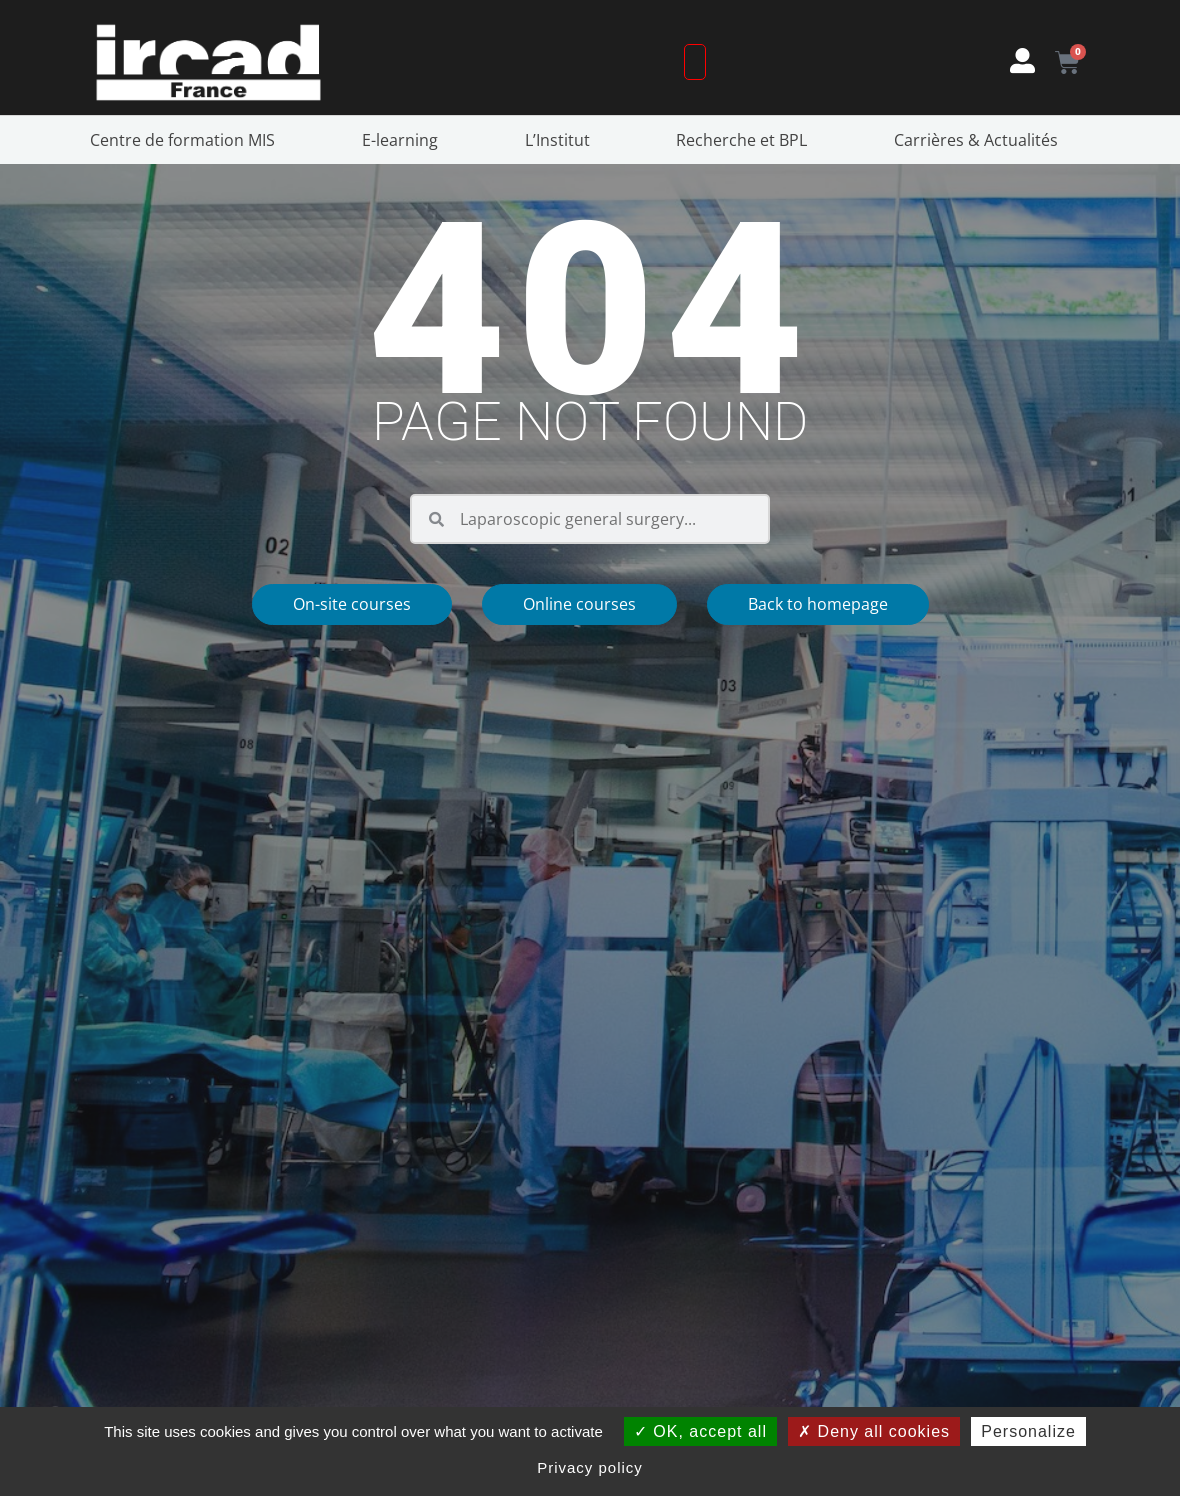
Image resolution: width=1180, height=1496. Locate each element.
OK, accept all (700, 1431)
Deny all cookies (874, 1431)
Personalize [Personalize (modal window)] (1028, 1431)
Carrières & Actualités (981, 140)
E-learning (405, 140)
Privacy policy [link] (590, 1467)
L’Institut (562, 140)
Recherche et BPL (746, 140)
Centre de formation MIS (187, 140)
